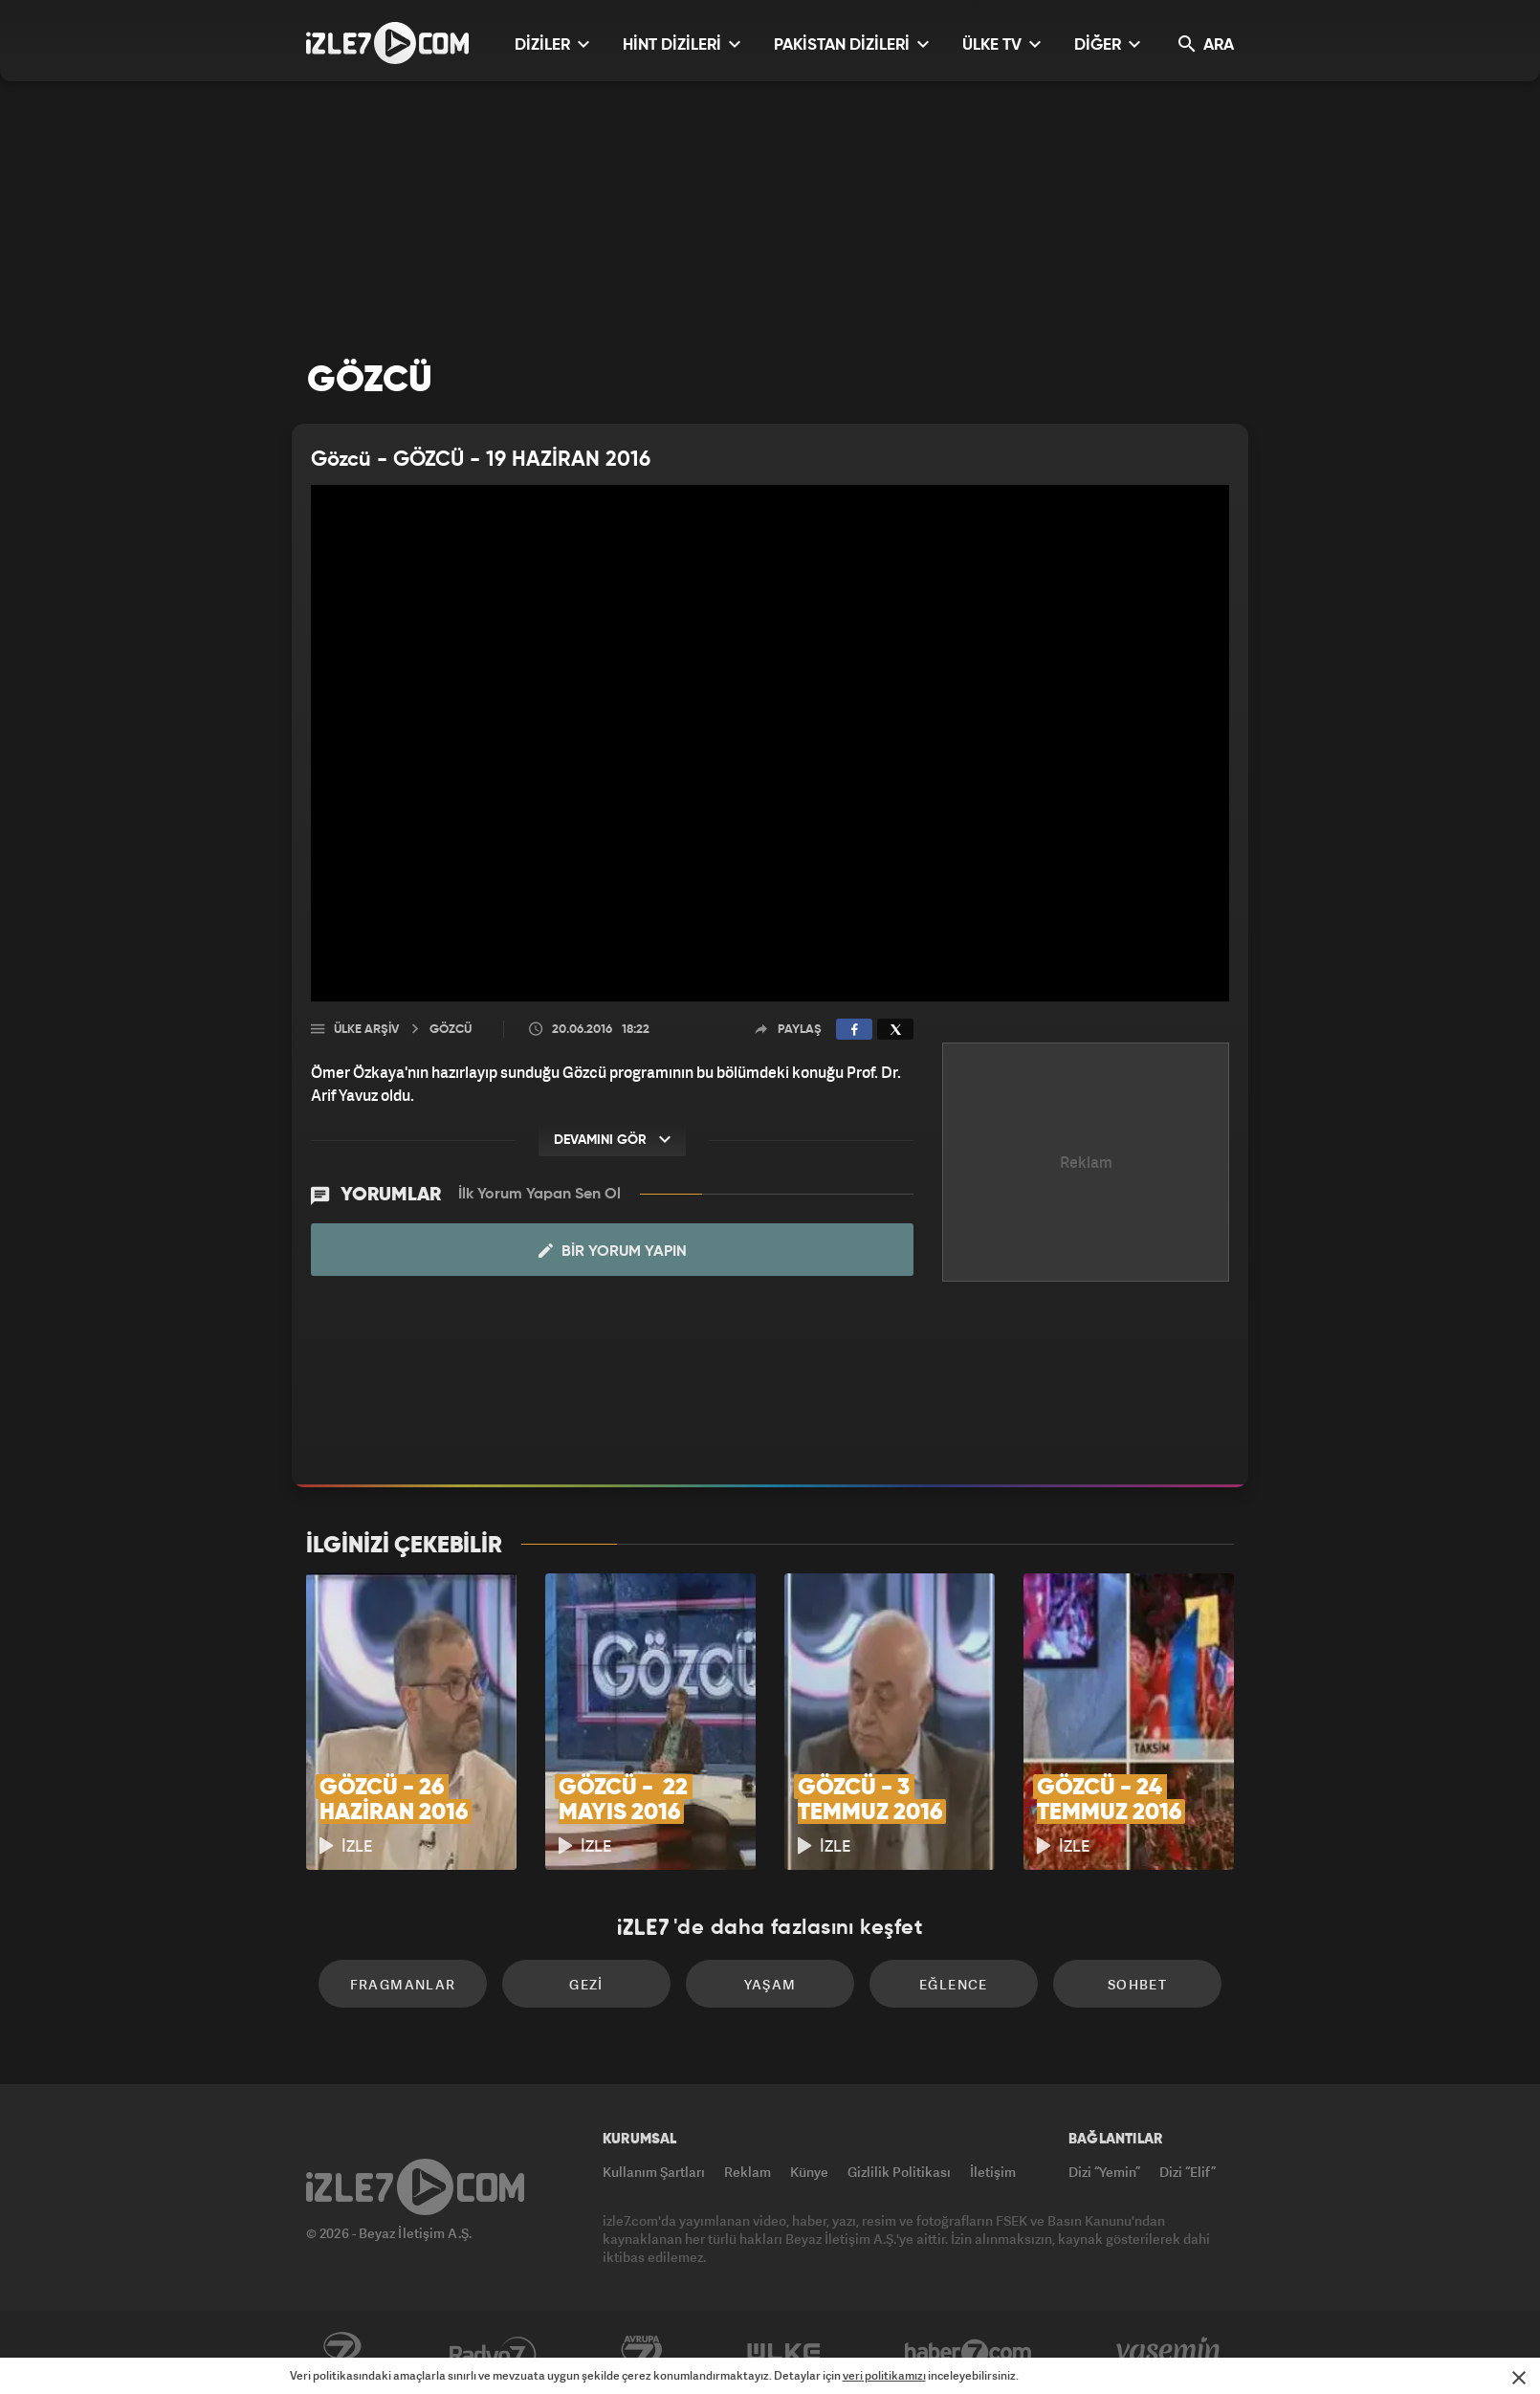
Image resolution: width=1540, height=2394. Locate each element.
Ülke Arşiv (366, 1029)
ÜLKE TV (1001, 44)
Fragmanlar (403, 1984)
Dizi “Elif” (1187, 2172)
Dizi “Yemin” (1104, 2172)
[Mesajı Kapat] (1519, 2377)
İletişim (993, 2172)
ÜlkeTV (784, 2353)
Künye (809, 2172)
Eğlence (953, 1984)
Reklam (747, 2172)
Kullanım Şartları (654, 2172)
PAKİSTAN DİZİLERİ (851, 44)
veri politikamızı (884, 2375)
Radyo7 (493, 2353)
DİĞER (1107, 44)
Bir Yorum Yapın (613, 1251)
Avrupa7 (642, 2353)
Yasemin (1169, 2353)
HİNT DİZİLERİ (681, 44)
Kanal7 (341, 2353)
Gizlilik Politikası (899, 2172)
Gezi (586, 1984)
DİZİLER (552, 44)
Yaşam (770, 1984)
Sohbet (1137, 1984)
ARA (1206, 44)
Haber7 (968, 2353)
